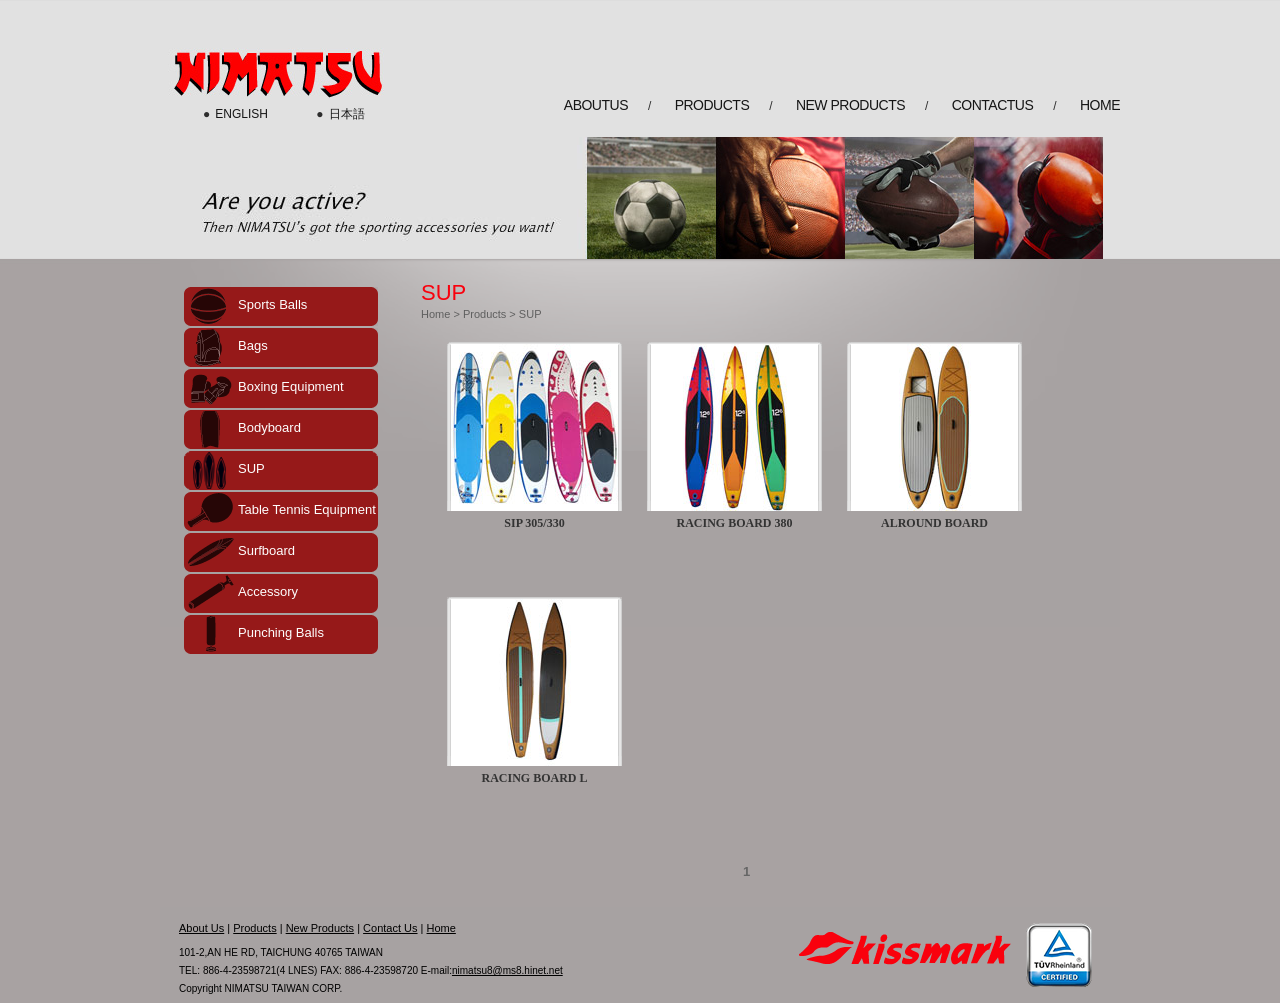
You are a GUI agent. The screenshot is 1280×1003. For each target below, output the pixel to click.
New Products (320, 928)
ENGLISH (241, 114)
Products (484, 314)
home (1100, 105)
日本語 (347, 114)
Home (435, 314)
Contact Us (390, 928)
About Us (201, 928)
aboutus (596, 105)
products (712, 105)
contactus (993, 105)
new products (850, 105)
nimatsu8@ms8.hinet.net (507, 970)
